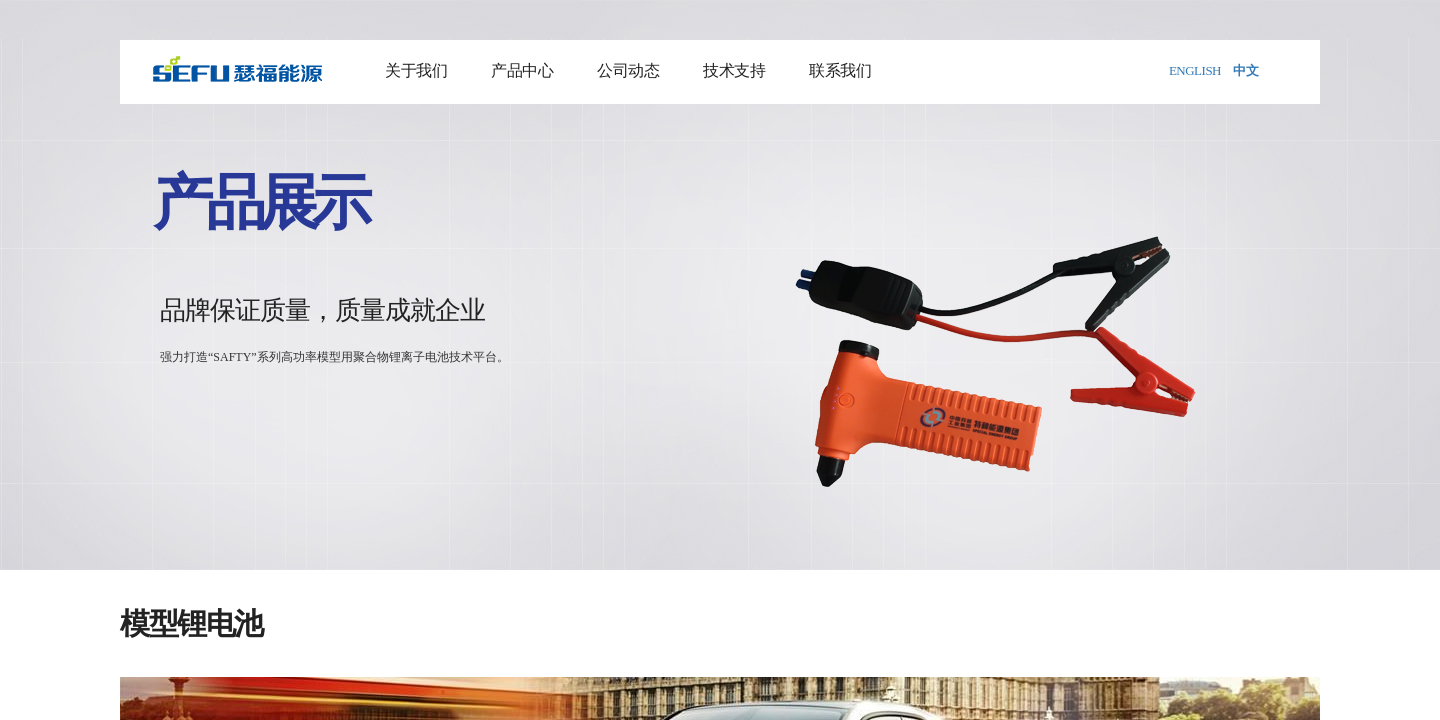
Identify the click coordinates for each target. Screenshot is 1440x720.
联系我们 (840, 70)
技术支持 (734, 70)
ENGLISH (1195, 70)
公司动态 (628, 70)
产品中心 (522, 70)
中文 (1245, 70)
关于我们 (416, 70)
